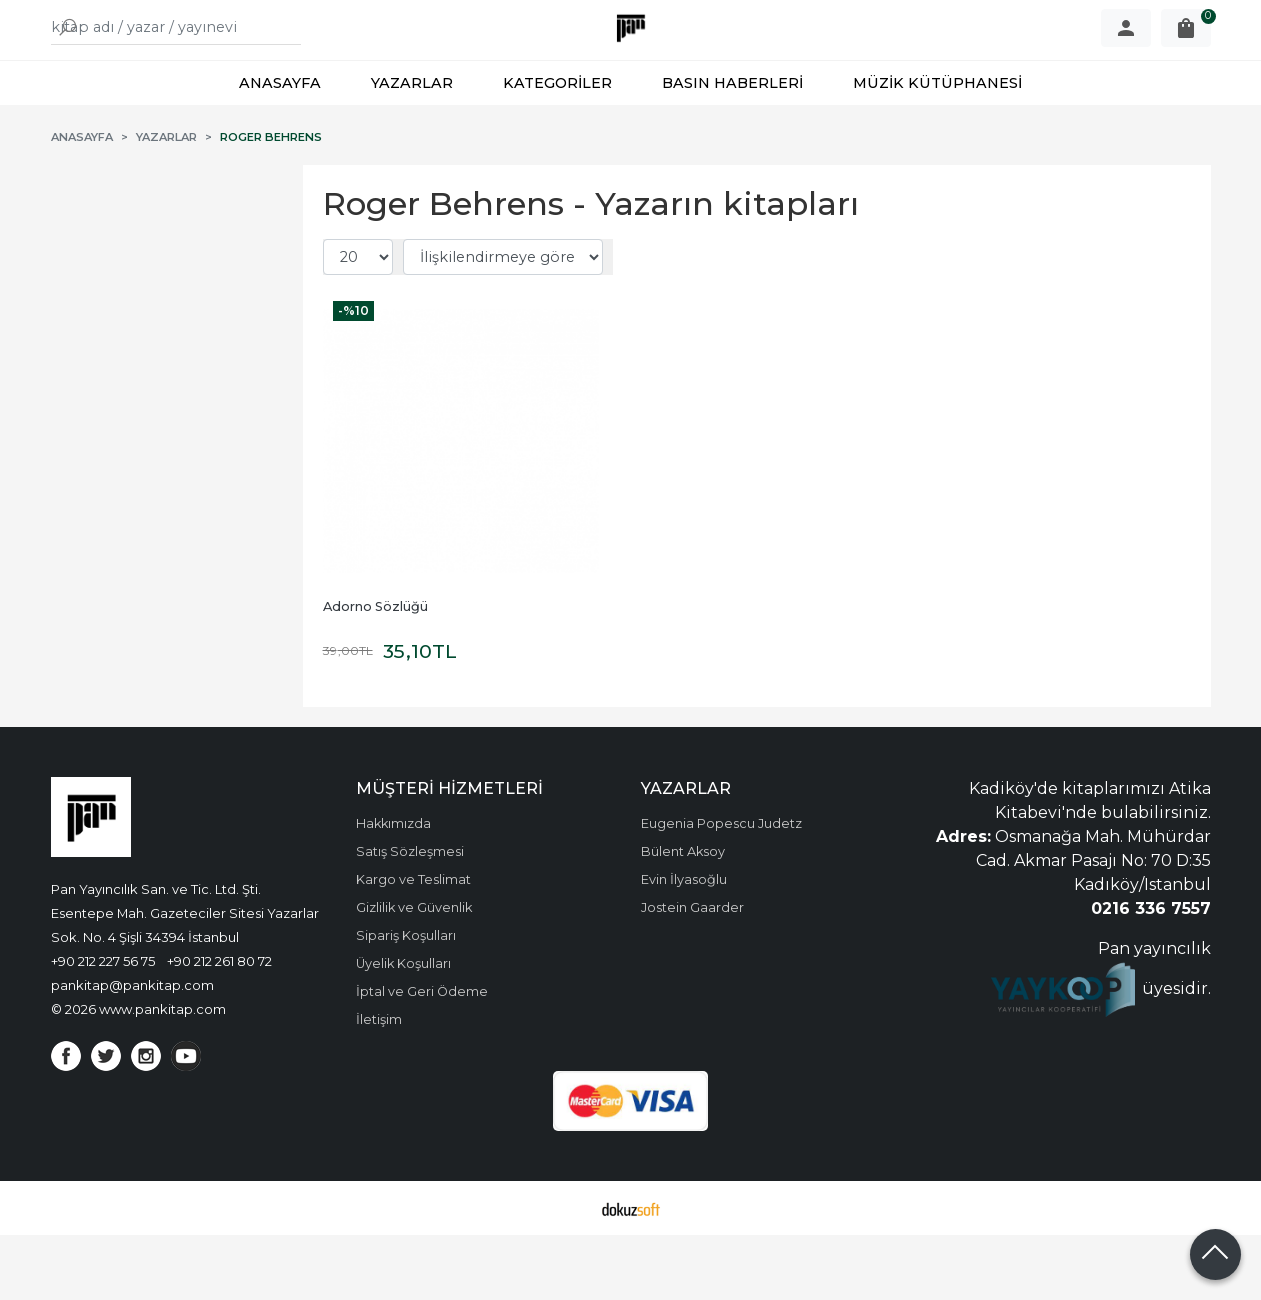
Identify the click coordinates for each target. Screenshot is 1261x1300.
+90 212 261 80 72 (219, 1026)
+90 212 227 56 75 (103, 1026)
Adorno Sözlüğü (375, 671)
